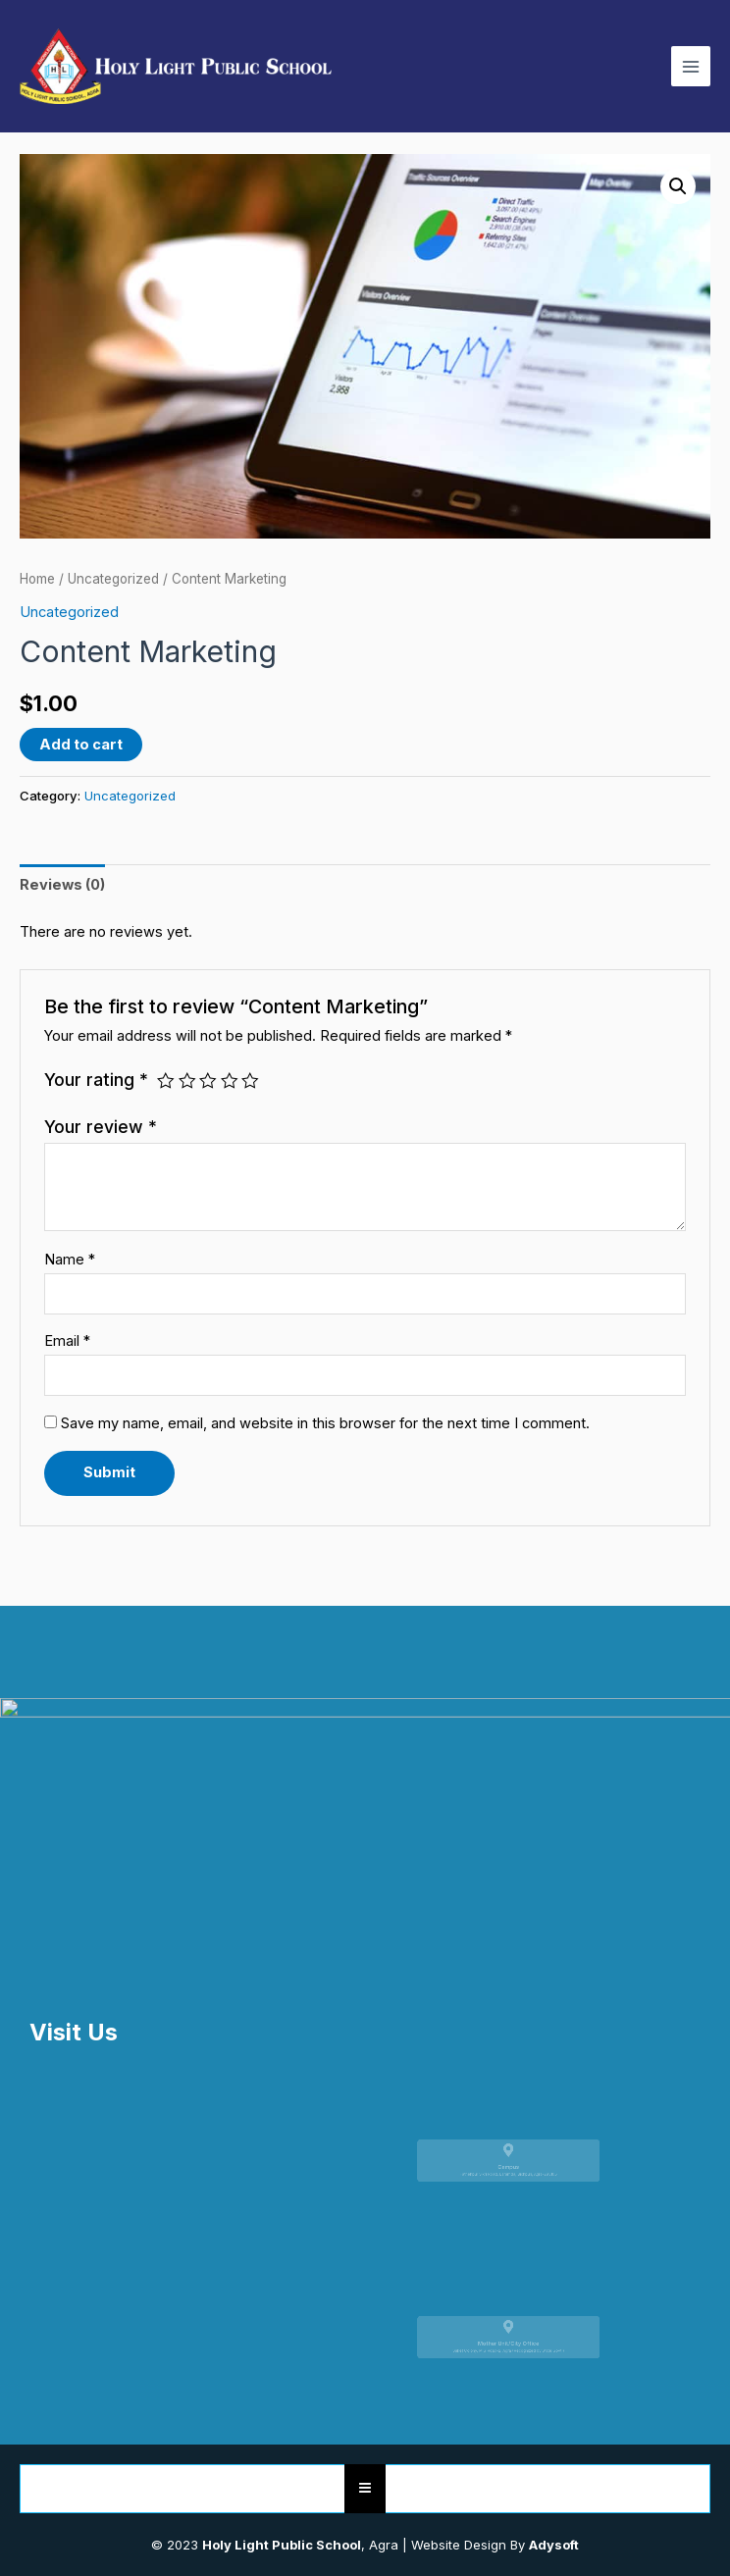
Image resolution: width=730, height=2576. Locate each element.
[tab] (62, 884)
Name (69, 1259)
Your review (100, 1126)
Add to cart (81, 744)
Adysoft (554, 2544)
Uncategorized (113, 579)
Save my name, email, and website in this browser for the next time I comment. (325, 1423)
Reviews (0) (62, 885)
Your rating (96, 1079)
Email (67, 1341)
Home (37, 579)
